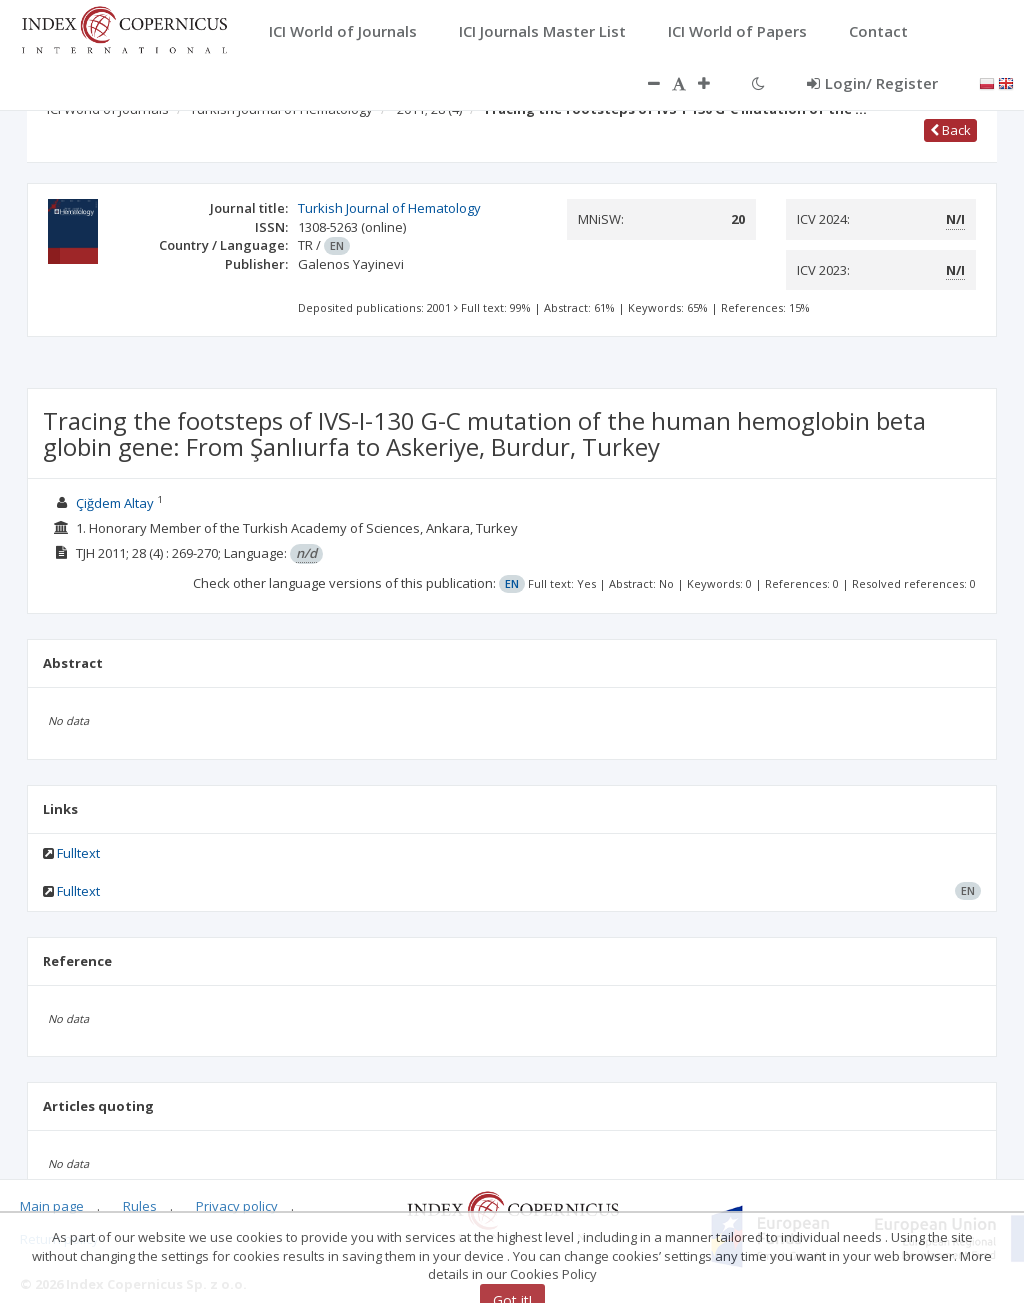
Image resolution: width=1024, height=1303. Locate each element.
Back (950, 130)
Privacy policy (237, 1206)
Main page (52, 1206)
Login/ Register (872, 83)
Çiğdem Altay (115, 503)
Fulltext (78, 853)
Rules (140, 1206)
